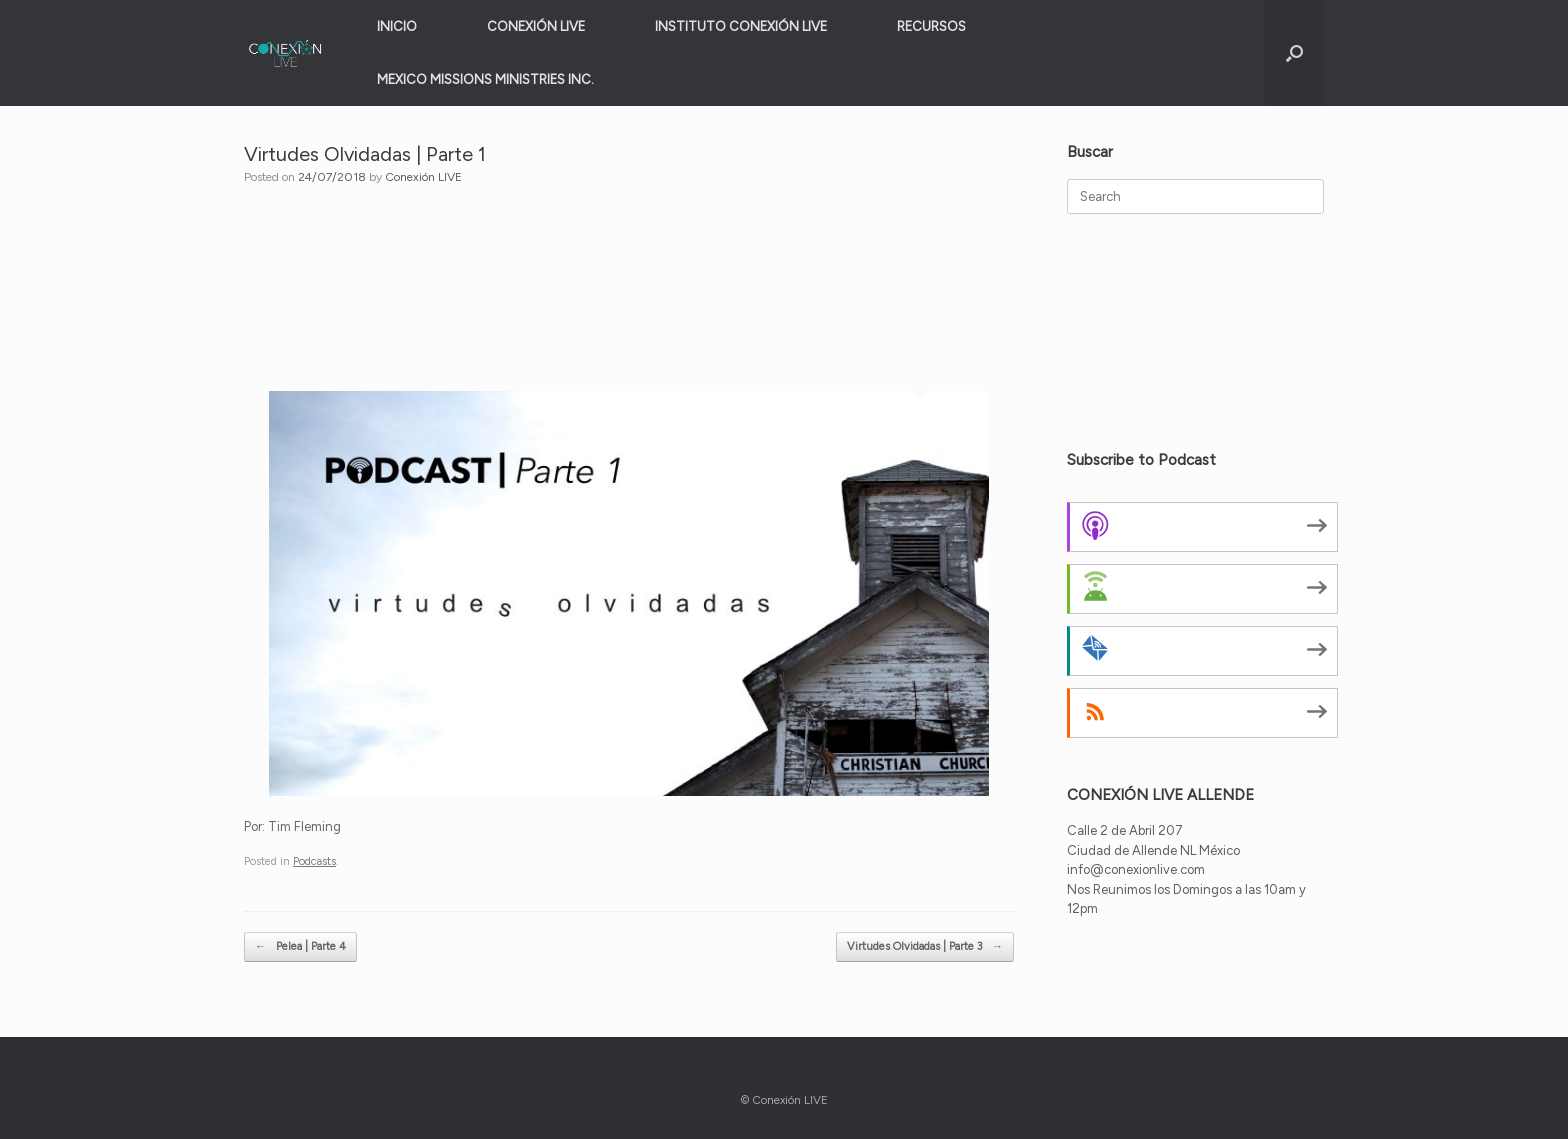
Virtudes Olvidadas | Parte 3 (925, 947)
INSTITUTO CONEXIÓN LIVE (741, 26)
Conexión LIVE (423, 177)
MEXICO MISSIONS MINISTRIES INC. (485, 79)
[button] (1294, 53)
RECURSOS (931, 26)
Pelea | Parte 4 (300, 947)
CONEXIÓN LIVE (536, 26)
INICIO (397, 26)
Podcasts (314, 861)
